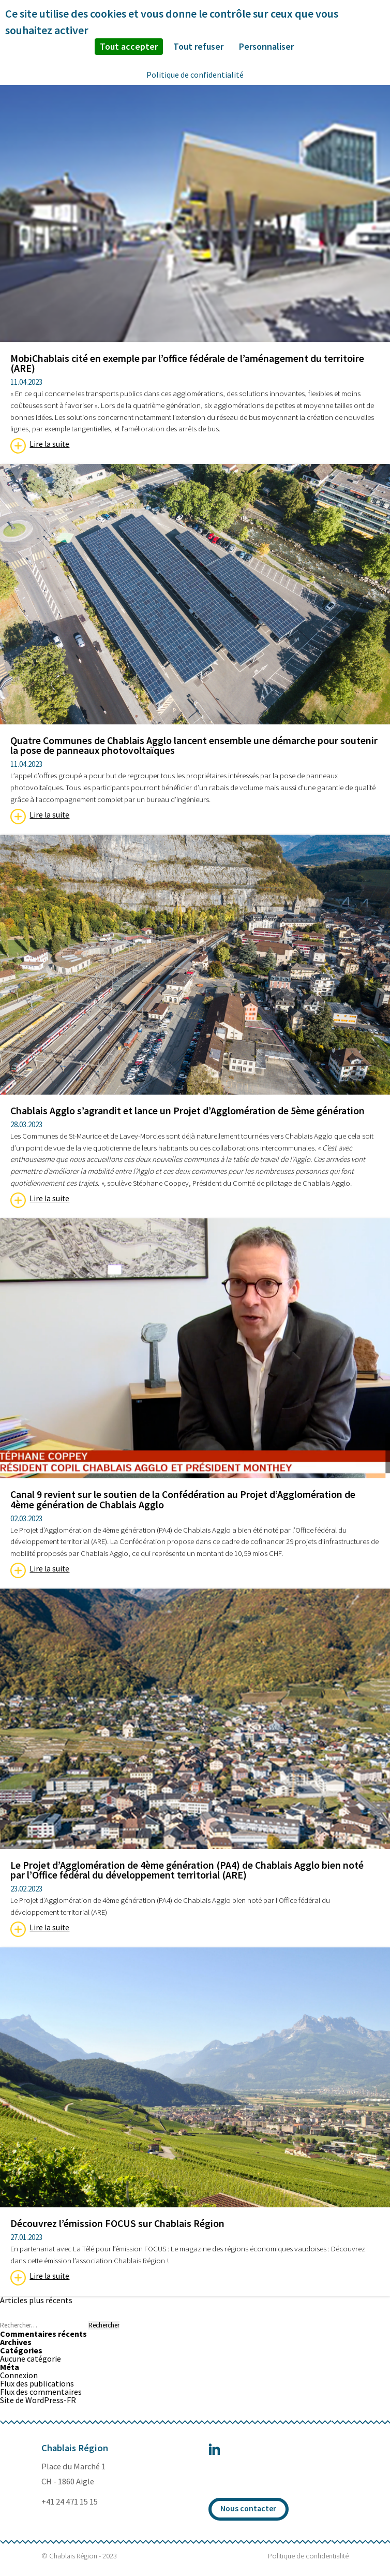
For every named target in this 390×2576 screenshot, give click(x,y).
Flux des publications (37, 2383)
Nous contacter (248, 2508)
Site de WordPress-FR (38, 2400)
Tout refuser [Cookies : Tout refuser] (198, 46)
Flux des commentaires (41, 2391)
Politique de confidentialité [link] (195, 74)
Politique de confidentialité (308, 2555)
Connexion (19, 2375)
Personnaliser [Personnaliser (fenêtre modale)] (266, 46)
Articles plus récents (36, 2300)
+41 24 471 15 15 (69, 2501)
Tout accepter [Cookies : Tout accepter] (129, 46)
